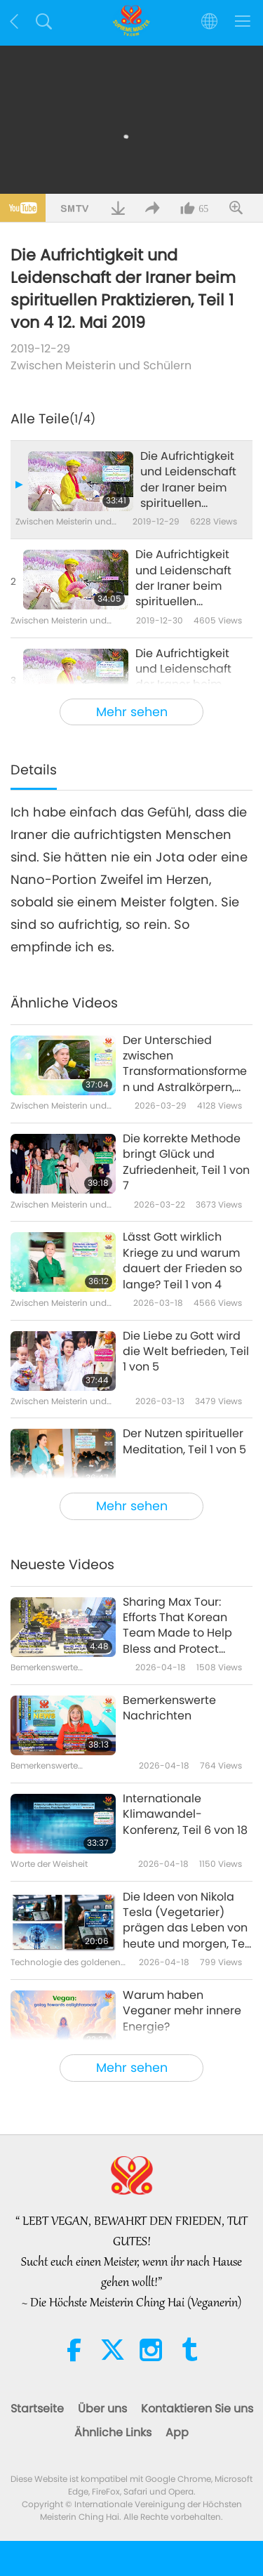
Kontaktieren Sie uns (197, 2408)
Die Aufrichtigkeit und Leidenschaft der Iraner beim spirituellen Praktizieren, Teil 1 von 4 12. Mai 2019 (188, 480)
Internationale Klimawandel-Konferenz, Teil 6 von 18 (185, 1814)
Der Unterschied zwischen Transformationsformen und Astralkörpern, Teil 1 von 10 (185, 1064)
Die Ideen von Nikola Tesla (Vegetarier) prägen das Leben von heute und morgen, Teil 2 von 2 (186, 1921)
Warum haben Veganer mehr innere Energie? (182, 2011)
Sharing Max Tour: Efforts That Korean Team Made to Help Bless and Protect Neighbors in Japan (177, 1626)
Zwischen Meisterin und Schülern (101, 365)
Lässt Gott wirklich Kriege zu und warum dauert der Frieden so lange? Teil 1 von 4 (182, 1260)
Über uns (102, 2408)
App (177, 2432)
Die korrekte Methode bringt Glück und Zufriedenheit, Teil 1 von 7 (186, 1162)
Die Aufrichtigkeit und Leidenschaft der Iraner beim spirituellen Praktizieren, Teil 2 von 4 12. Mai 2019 (183, 578)
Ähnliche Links (112, 2432)
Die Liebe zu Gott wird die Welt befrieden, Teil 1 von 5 (186, 1351)
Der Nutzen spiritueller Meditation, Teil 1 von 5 (184, 1441)
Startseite (37, 2408)
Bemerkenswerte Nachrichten (169, 1708)
